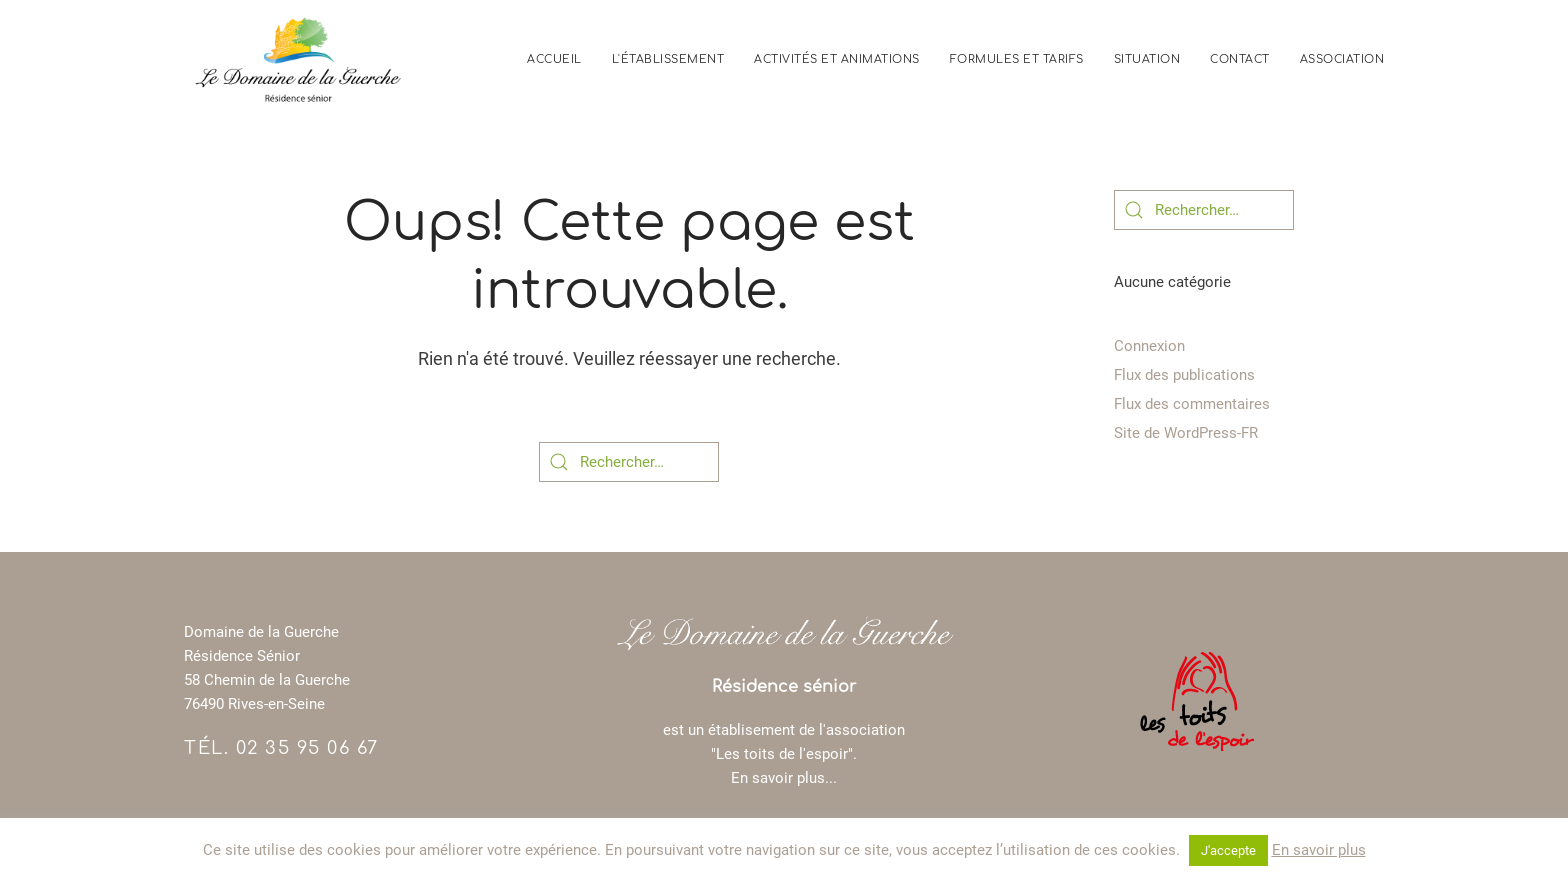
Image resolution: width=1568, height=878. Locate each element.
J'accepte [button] (1228, 850)
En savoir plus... (784, 778)
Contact (1240, 59)
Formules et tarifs (1017, 59)
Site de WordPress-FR (1186, 433)
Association (1342, 59)
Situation (1147, 59)
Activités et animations (837, 59)
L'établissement (668, 59)
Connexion (1149, 346)
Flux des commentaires (1192, 404)
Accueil (554, 59)
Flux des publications (1184, 375)
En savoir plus (1319, 850)
